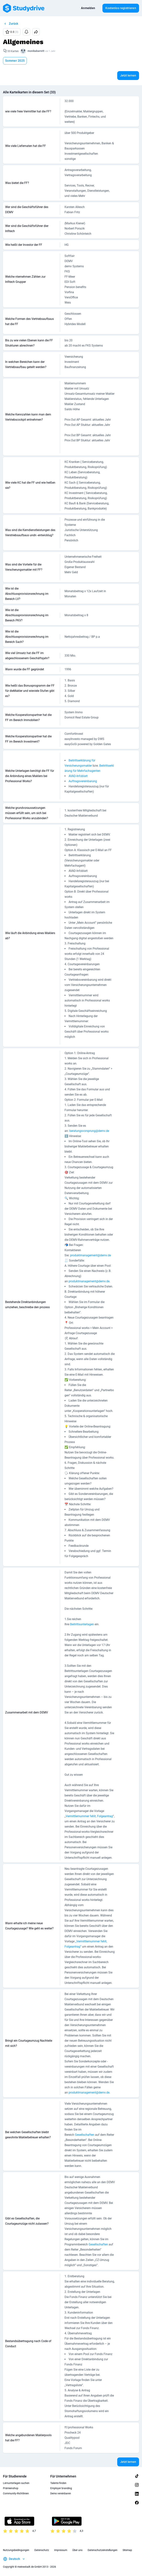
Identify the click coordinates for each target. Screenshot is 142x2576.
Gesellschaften (84, 2134)
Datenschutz (41, 2550)
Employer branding (61, 2488)
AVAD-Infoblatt (78, 776)
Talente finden (58, 2483)
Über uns (77, 2550)
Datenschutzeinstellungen (102, 2550)
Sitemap (127, 2550)
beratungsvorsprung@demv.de (89, 1131)
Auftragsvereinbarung (83, 781)
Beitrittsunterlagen (82, 1624)
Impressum (60, 2550)
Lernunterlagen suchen (16, 2483)
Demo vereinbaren (60, 2493)
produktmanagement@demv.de (90, 1255)
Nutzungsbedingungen (16, 2550)
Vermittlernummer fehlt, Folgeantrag (89, 1816)
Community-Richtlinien (16, 2493)
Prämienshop (10, 2488)
